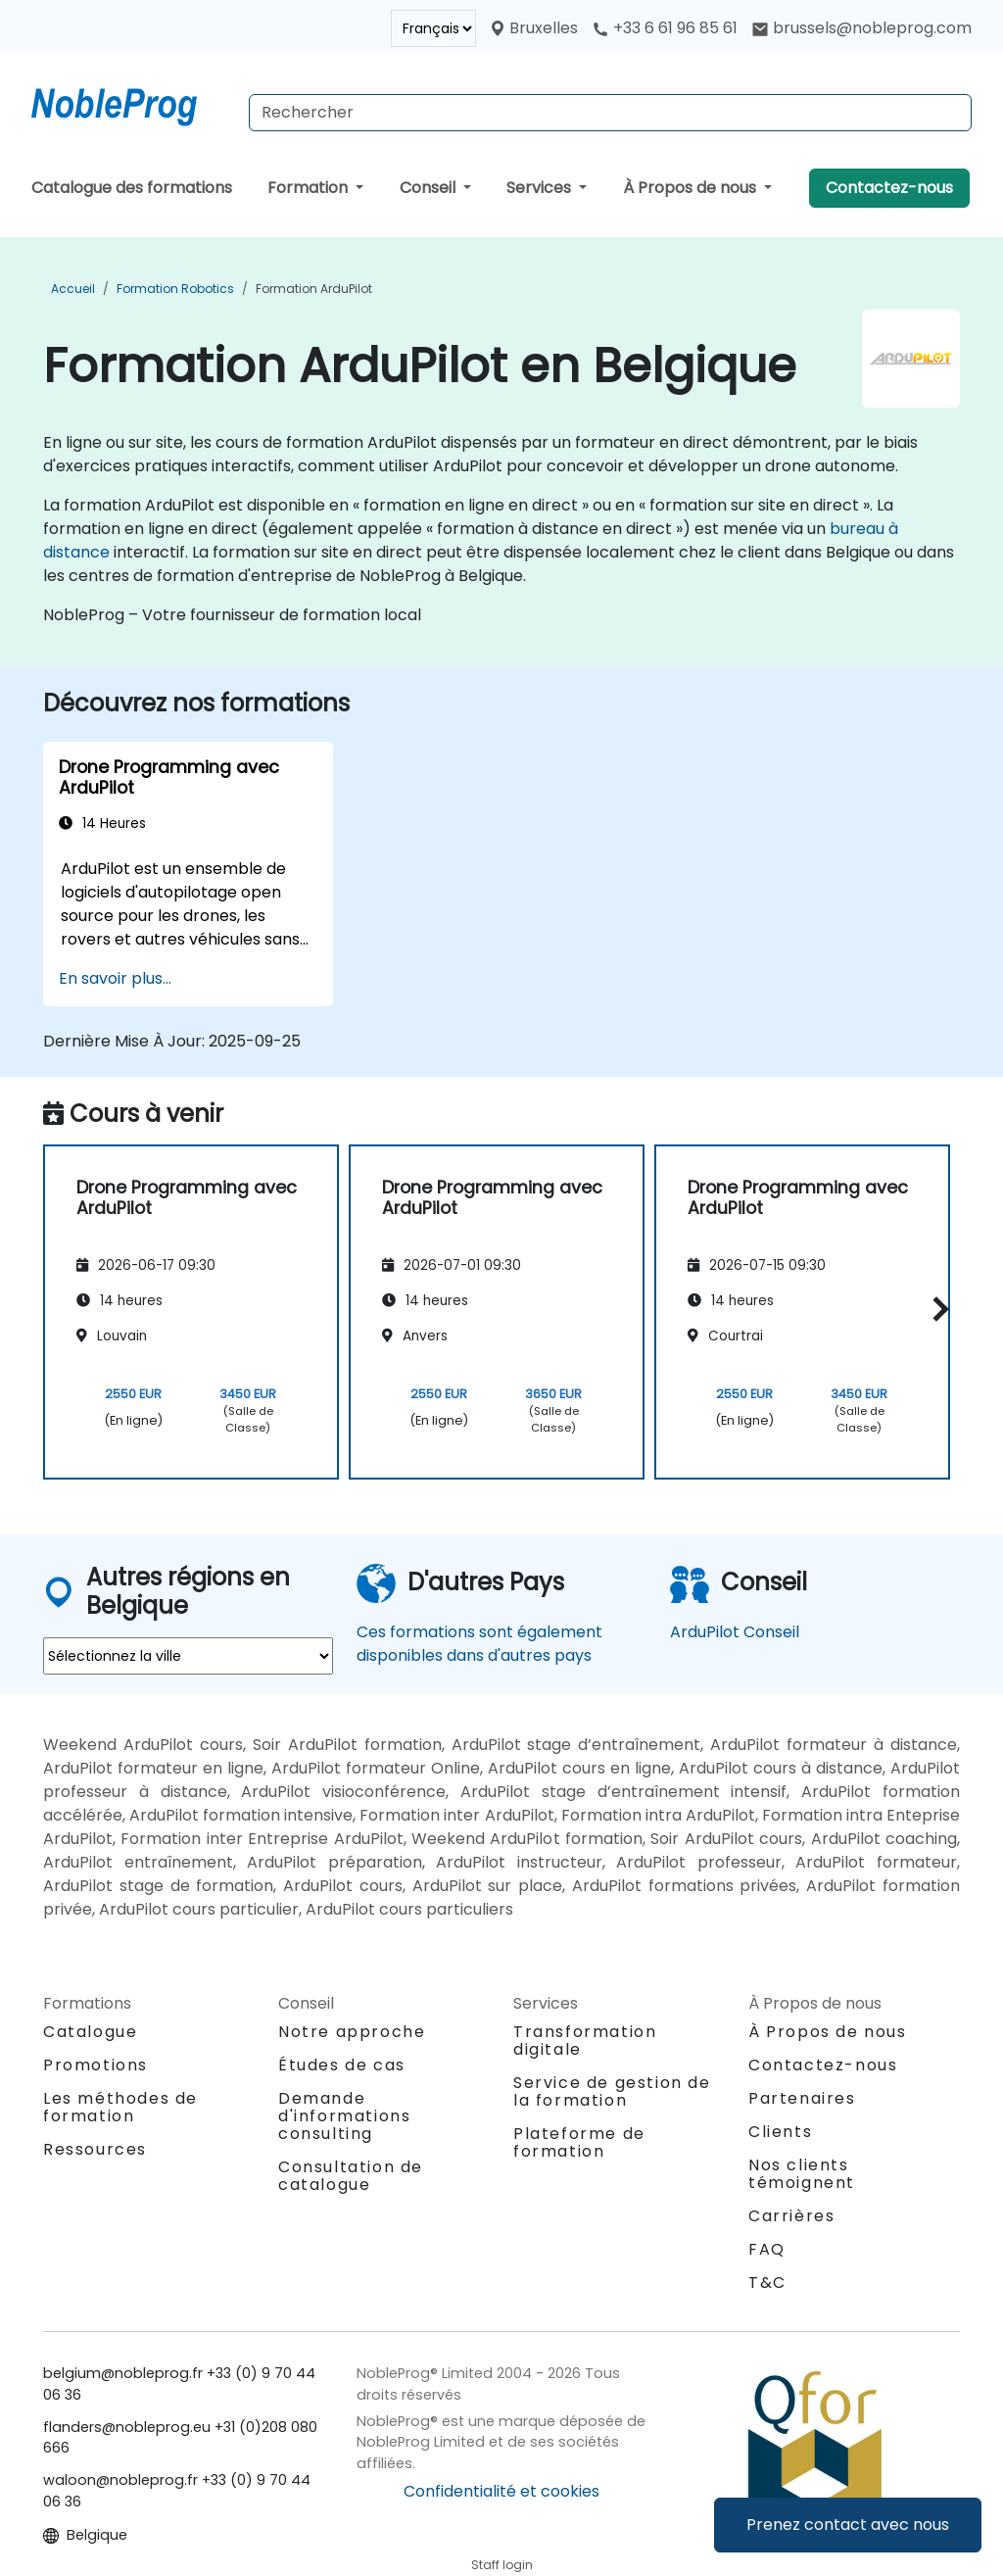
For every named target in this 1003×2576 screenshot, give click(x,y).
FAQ (767, 2249)
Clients (780, 2131)
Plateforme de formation (579, 2142)
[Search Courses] (610, 112)
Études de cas (342, 2065)
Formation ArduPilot (314, 288)
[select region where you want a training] (188, 1656)
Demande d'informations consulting (344, 2116)
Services (540, 187)
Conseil (429, 187)
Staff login (502, 2564)
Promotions (95, 2065)
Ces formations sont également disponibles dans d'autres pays (479, 1644)
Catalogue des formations (131, 187)
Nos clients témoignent (801, 2174)
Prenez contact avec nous (847, 2524)
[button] (936, 1308)
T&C (767, 2282)
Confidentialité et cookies (501, 2491)
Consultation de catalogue (350, 2176)
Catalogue (90, 2031)
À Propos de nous (691, 187)
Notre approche (351, 2031)
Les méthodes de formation (120, 2107)
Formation (309, 187)
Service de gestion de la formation (612, 2091)
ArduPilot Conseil (734, 1632)
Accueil (73, 288)
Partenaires (802, 2098)
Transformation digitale (584, 2040)
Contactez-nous (889, 187)
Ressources (95, 2149)
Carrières (791, 2216)
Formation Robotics (175, 288)
